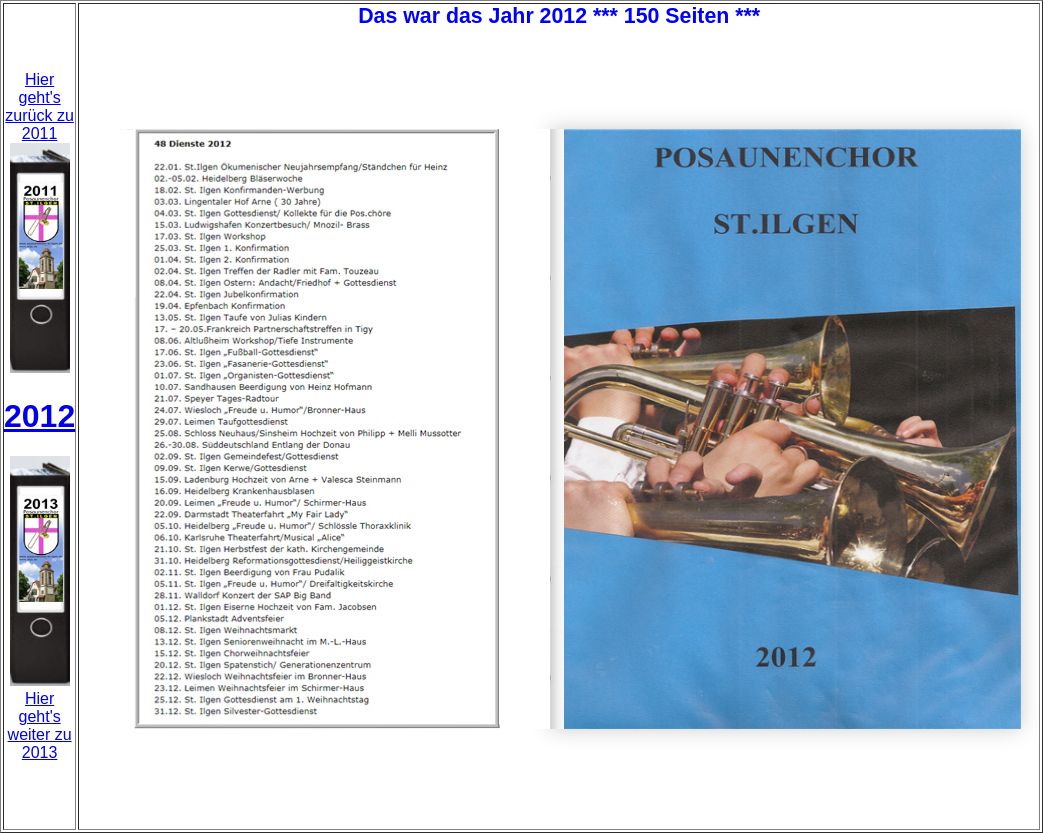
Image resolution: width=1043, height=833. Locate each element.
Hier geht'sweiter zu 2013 (40, 725)
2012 (39, 416)
